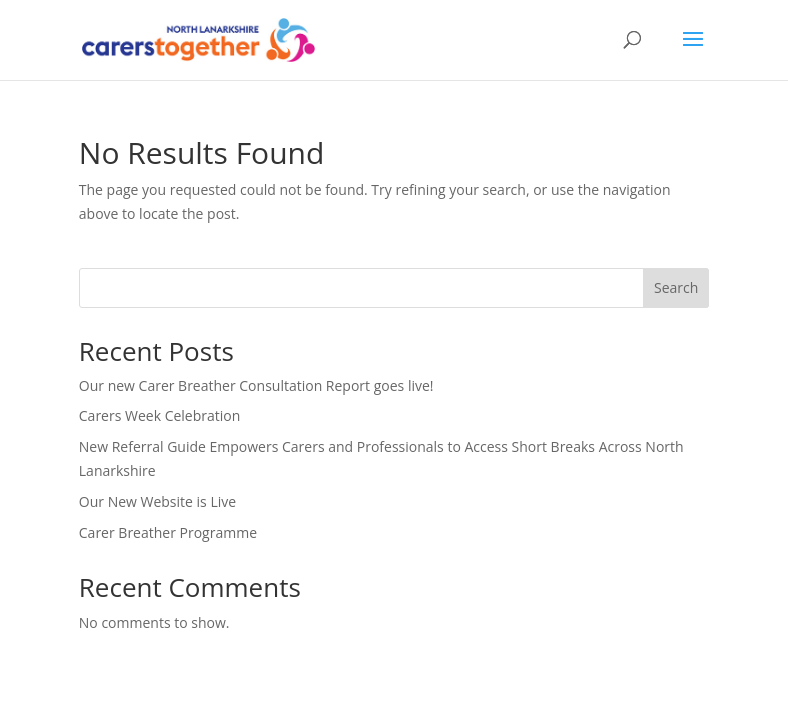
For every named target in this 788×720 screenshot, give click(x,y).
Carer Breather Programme (168, 532)
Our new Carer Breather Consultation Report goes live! (256, 385)
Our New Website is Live (157, 501)
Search (676, 287)
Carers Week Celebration (160, 415)
